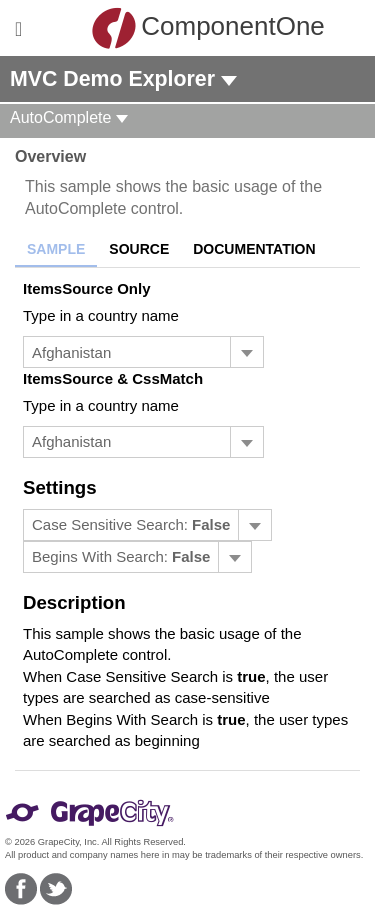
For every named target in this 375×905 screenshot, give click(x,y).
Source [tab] (139, 249)
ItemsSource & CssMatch (113, 378)
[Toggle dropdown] (246, 352)
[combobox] (127, 352)
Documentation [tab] (254, 249)
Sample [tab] (56, 249)
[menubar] (147, 525)
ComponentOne (192, 28)
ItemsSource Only (87, 288)
